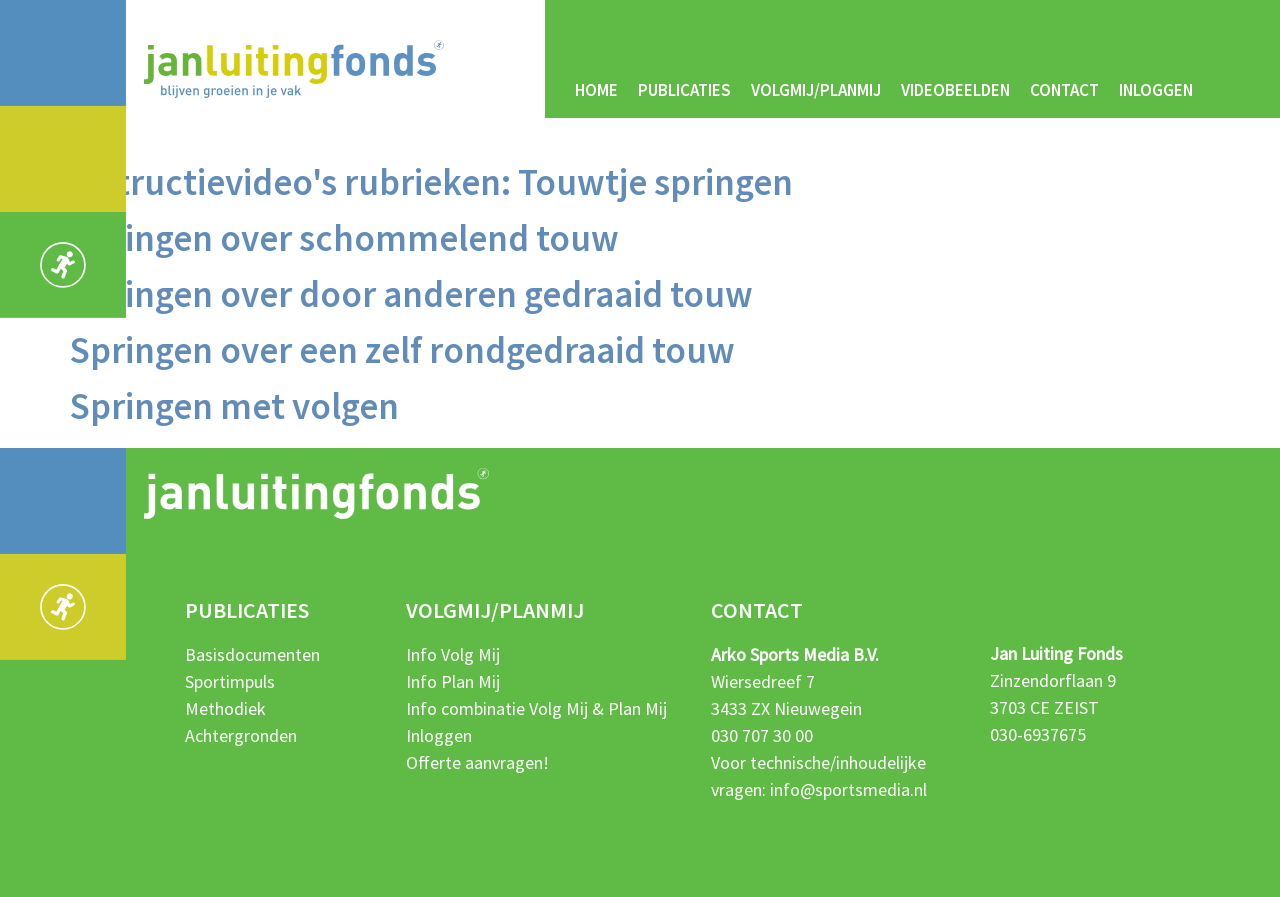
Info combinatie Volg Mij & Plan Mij (536, 708)
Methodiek (225, 708)
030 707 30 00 (762, 735)
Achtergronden (241, 735)
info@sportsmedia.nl (848, 789)
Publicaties (684, 90)
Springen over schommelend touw (344, 238)
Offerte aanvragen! (477, 762)
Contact (1064, 90)
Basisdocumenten (252, 654)
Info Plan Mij (453, 681)
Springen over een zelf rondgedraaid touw (402, 350)
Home (596, 90)
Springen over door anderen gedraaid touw (411, 294)
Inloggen (1156, 90)
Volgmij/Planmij (816, 90)
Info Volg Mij (453, 654)
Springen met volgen (234, 406)
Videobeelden (955, 90)
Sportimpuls (230, 681)
